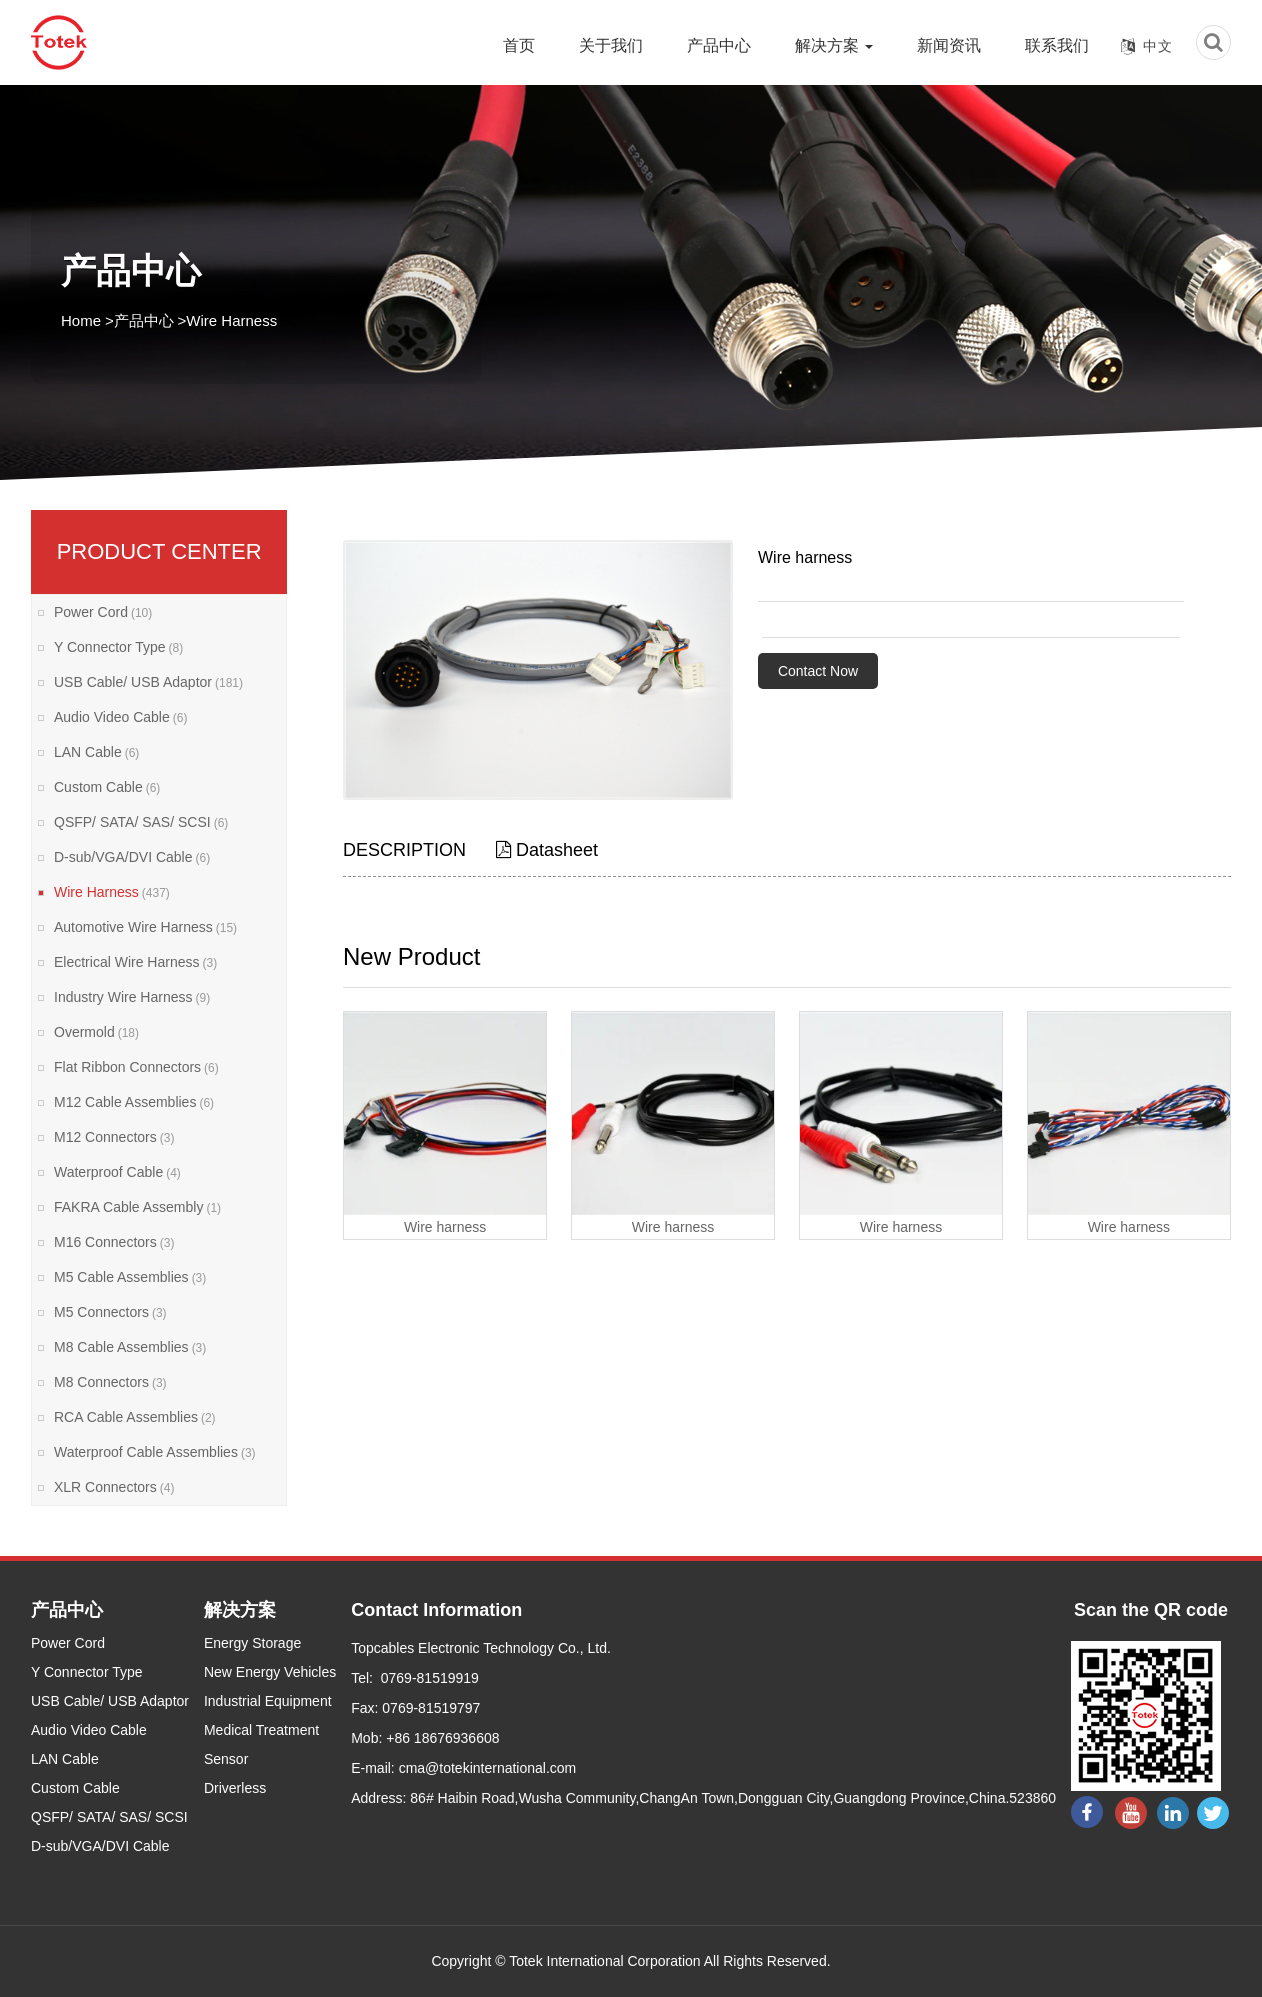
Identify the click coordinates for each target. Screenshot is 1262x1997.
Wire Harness (231, 320)
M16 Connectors (114, 1242)
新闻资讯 (949, 45)
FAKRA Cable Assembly (137, 1207)
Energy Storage (252, 1643)
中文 (1158, 46)
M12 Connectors (114, 1137)
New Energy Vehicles (270, 1672)
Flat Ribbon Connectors (136, 1067)
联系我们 (1057, 45)
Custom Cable (107, 787)
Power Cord (103, 612)
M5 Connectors (110, 1312)
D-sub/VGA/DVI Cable (132, 857)
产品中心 (719, 45)
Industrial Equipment (268, 1701)
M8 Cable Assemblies (130, 1347)
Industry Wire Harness (132, 997)
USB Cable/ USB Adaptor (148, 682)
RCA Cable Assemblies (135, 1417)
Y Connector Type (118, 647)
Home (81, 320)
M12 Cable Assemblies (134, 1102)
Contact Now (818, 671)
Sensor (226, 1759)
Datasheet (547, 850)
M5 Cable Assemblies (130, 1277)
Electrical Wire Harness (135, 962)
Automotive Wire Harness (145, 927)
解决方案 (834, 45)
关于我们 (611, 45)
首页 (519, 45)
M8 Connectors (110, 1382)
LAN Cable (96, 752)
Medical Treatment (261, 1730)
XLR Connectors (114, 1487)
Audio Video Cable (120, 717)
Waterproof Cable (117, 1172)
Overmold (96, 1032)
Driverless (235, 1788)
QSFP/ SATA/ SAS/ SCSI (141, 822)
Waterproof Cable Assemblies (155, 1452)
